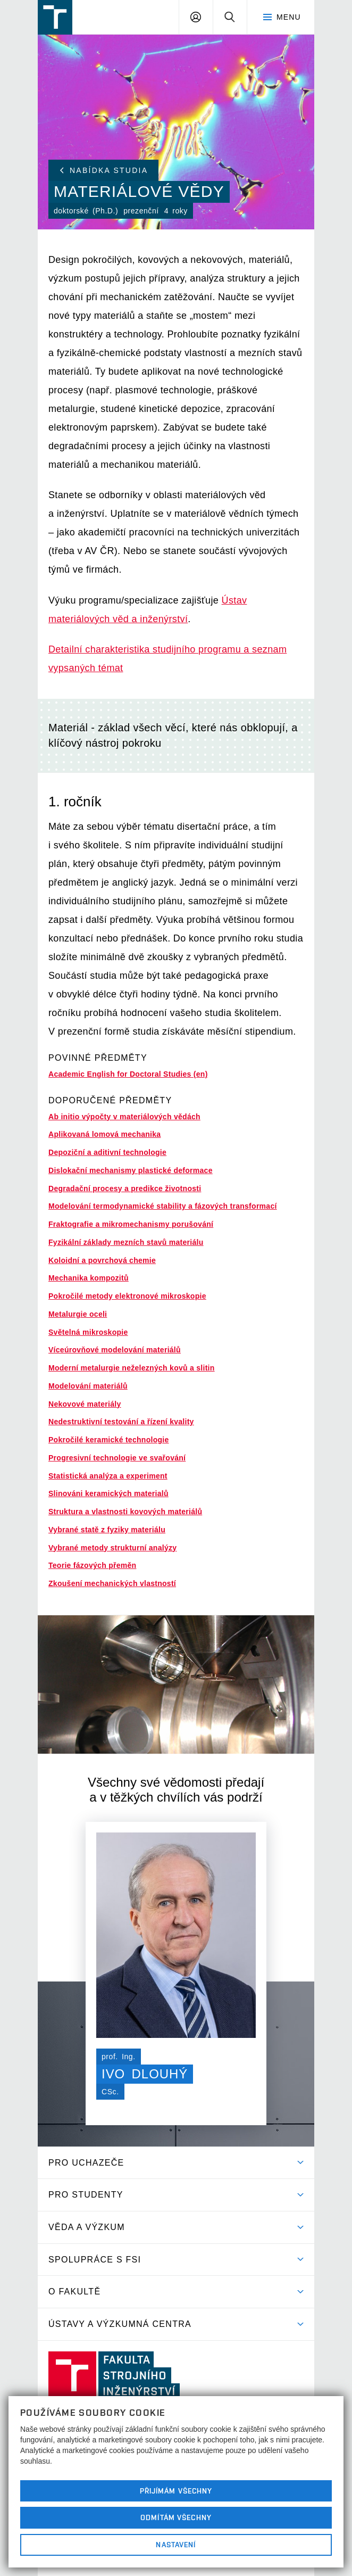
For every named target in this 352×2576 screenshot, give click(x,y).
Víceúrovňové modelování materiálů (114, 1349)
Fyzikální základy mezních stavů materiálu (126, 1242)
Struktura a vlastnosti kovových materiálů (125, 1511)
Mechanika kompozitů (88, 1278)
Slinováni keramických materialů (108, 1493)
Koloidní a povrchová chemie (102, 1260)
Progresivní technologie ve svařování (117, 1458)
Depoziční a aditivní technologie (107, 1152)
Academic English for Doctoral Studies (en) (128, 1074)
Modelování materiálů (88, 1386)
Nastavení (176, 2544)
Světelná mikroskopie (88, 1332)
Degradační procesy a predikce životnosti (124, 1188)
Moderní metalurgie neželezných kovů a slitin (131, 1368)
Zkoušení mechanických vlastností (112, 1583)
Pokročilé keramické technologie (108, 1439)
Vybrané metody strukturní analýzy (112, 1547)
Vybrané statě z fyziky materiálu (106, 1529)
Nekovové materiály (84, 1404)
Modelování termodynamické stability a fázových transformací (162, 1206)
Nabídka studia (104, 170)
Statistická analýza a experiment (107, 1476)
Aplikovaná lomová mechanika (104, 1134)
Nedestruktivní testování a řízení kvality (121, 1421)
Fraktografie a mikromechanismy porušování (130, 1224)
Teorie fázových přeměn (92, 1565)
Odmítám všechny (176, 2517)
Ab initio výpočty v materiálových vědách (124, 1116)
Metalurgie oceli (77, 1314)
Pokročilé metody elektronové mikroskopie (127, 1296)
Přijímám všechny (176, 2491)
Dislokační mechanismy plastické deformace (130, 1170)
